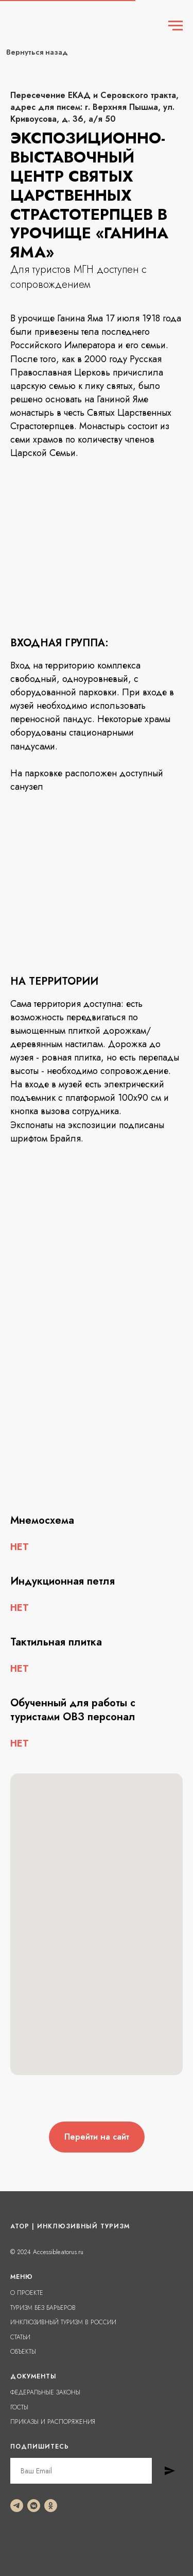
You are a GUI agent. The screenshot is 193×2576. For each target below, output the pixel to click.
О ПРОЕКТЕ (26, 2292)
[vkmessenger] (33, 2505)
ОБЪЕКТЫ (23, 2351)
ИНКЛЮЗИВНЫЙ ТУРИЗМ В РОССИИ (63, 2322)
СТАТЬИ (20, 2337)
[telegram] (16, 2505)
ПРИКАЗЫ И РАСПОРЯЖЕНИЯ (52, 2421)
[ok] (50, 2505)
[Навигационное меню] (175, 26)
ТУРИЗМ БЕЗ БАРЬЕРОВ (43, 2307)
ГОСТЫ (19, 2407)
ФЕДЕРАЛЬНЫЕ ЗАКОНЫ (45, 2392)
